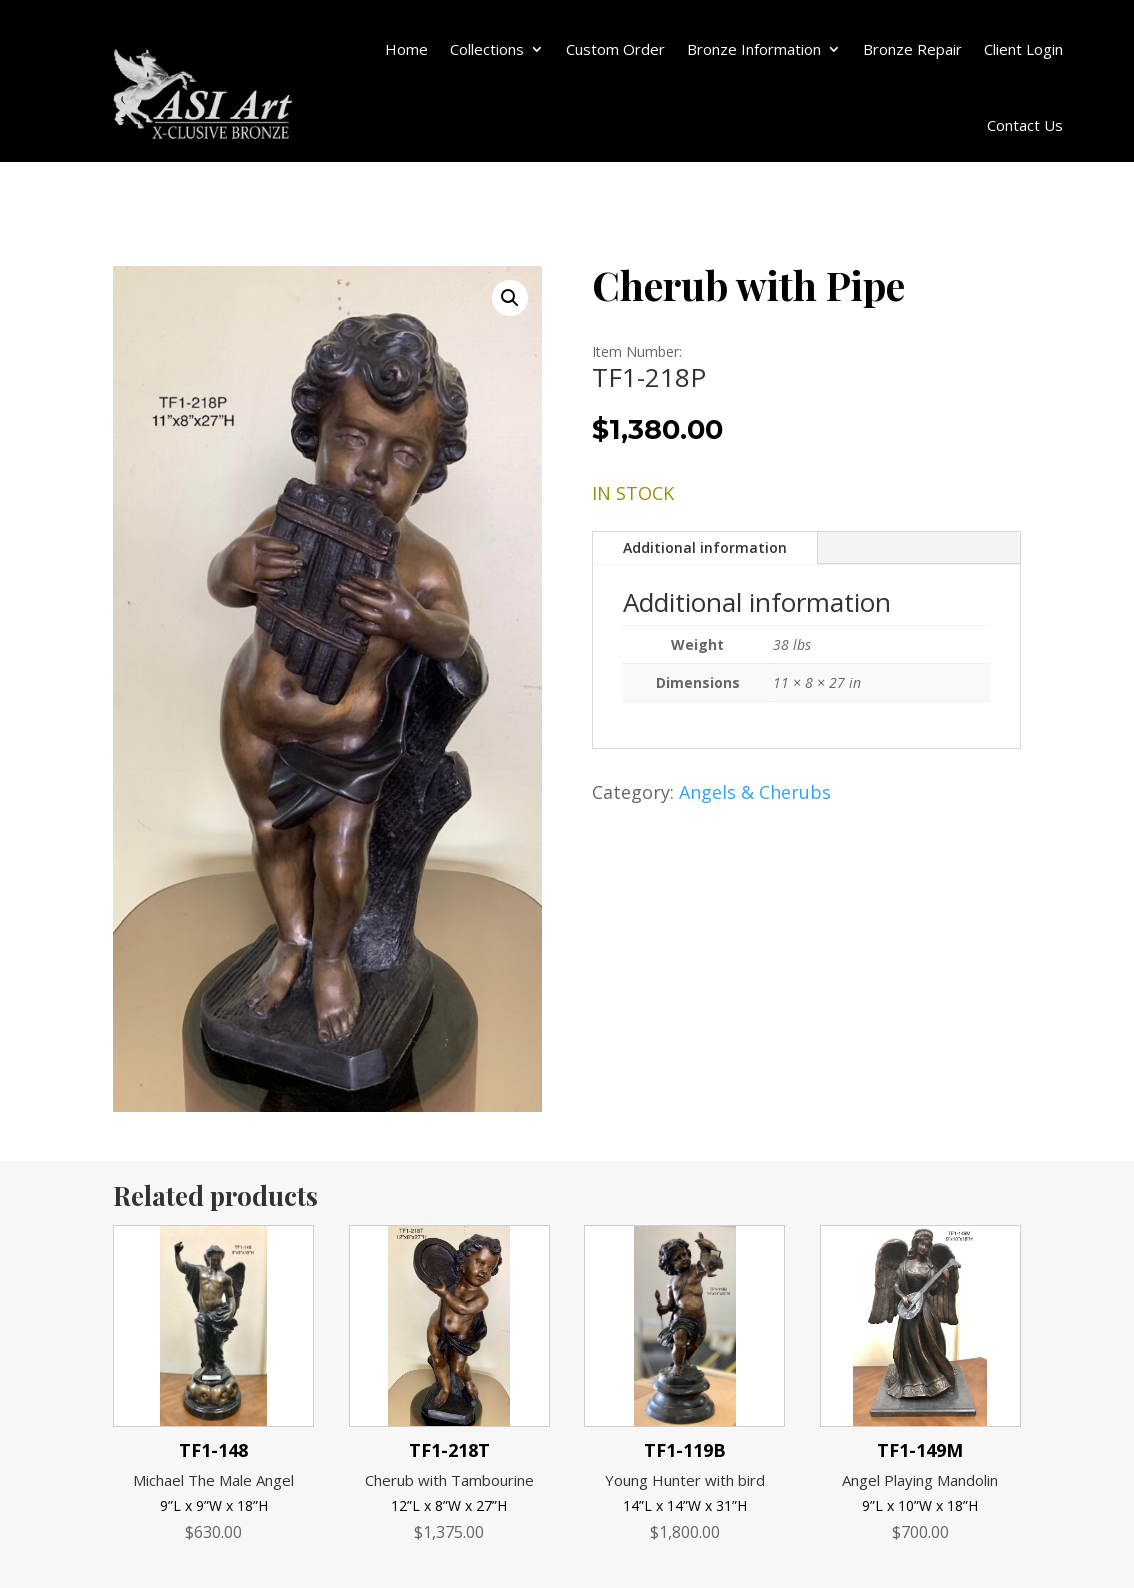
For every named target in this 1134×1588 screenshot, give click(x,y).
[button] (510, 298)
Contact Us (1025, 125)
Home (406, 49)
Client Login (1023, 49)
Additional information (705, 547)
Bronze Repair (912, 49)
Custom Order (615, 49)
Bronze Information (754, 49)
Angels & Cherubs (755, 792)
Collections (487, 49)
